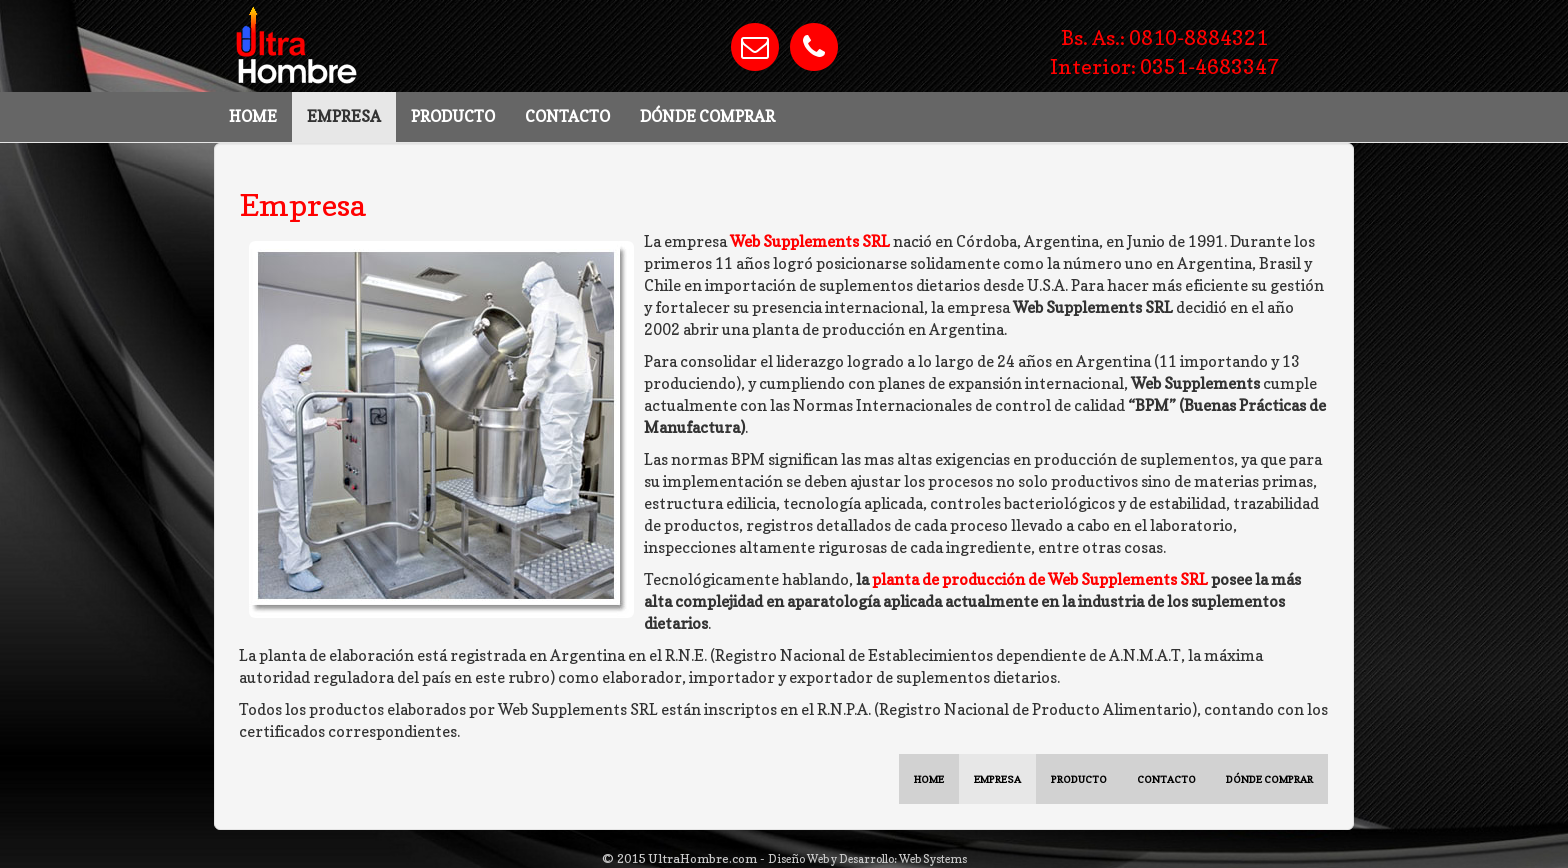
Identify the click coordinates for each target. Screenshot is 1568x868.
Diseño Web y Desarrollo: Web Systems (867, 859)
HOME (253, 116)
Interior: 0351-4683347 (1164, 66)
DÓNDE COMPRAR (707, 116)
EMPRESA (344, 116)
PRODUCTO (453, 116)
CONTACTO (567, 116)
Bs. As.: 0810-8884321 (1164, 37)
